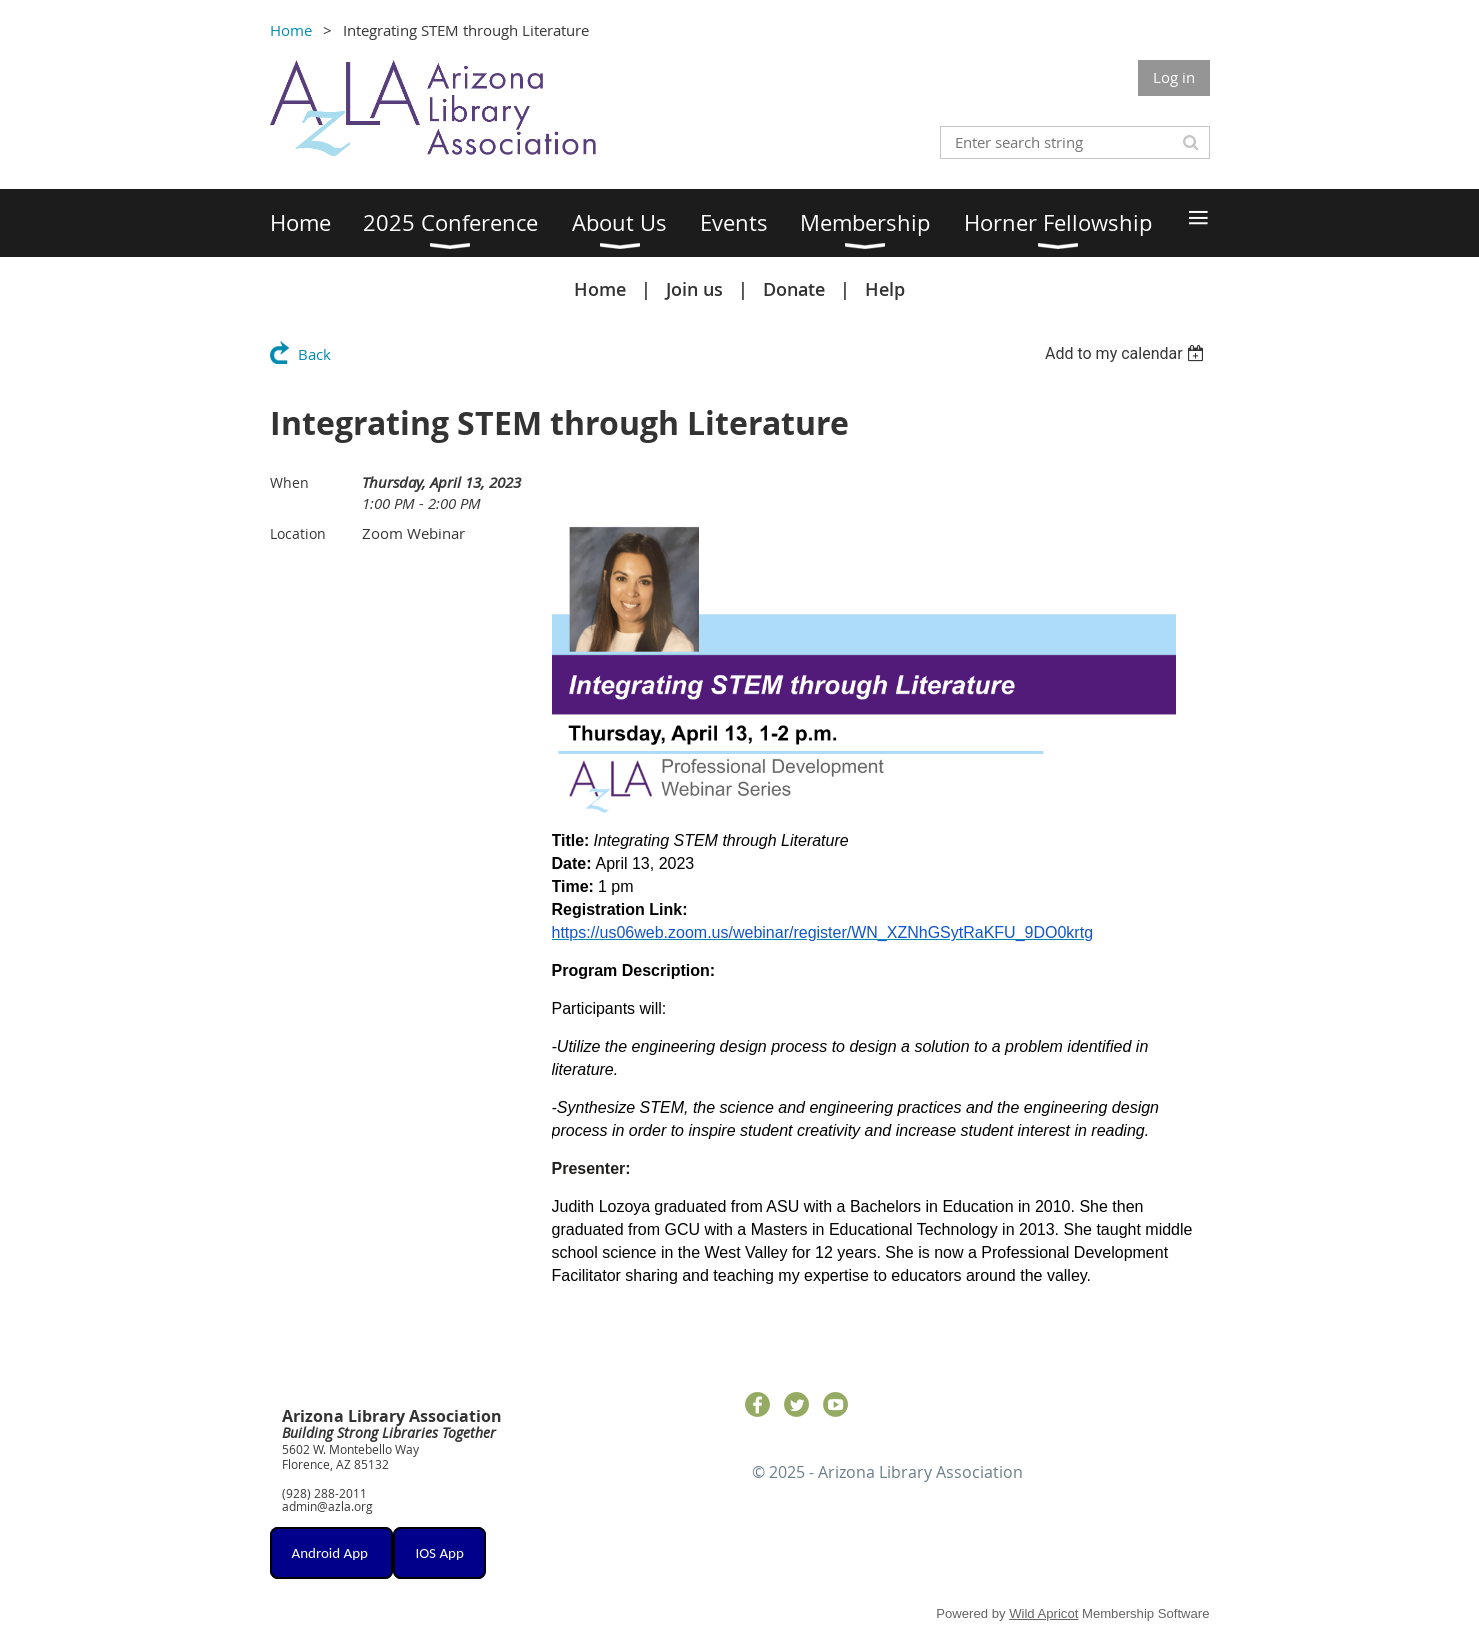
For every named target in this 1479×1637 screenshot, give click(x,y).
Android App (332, 1553)
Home (291, 30)
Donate (794, 289)
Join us (694, 289)
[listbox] (1127, 353)
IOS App (439, 1553)
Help (885, 289)
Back (314, 354)
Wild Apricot (1043, 1613)
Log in (1174, 77)
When (289, 482)
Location (298, 533)
